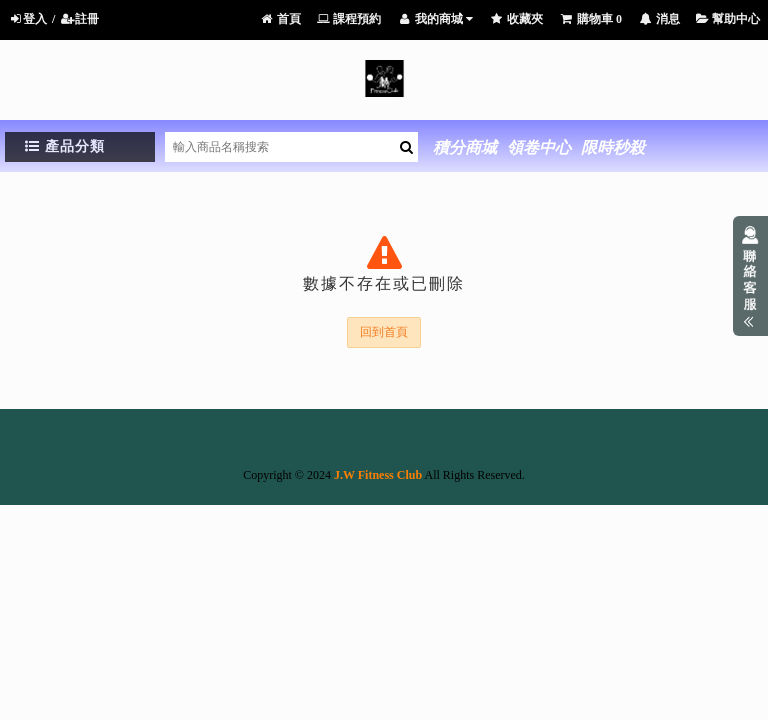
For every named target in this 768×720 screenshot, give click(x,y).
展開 (750, 276)
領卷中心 (539, 147)
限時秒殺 (613, 147)
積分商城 (465, 147)
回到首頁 (384, 332)
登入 (27, 19)
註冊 (79, 19)
